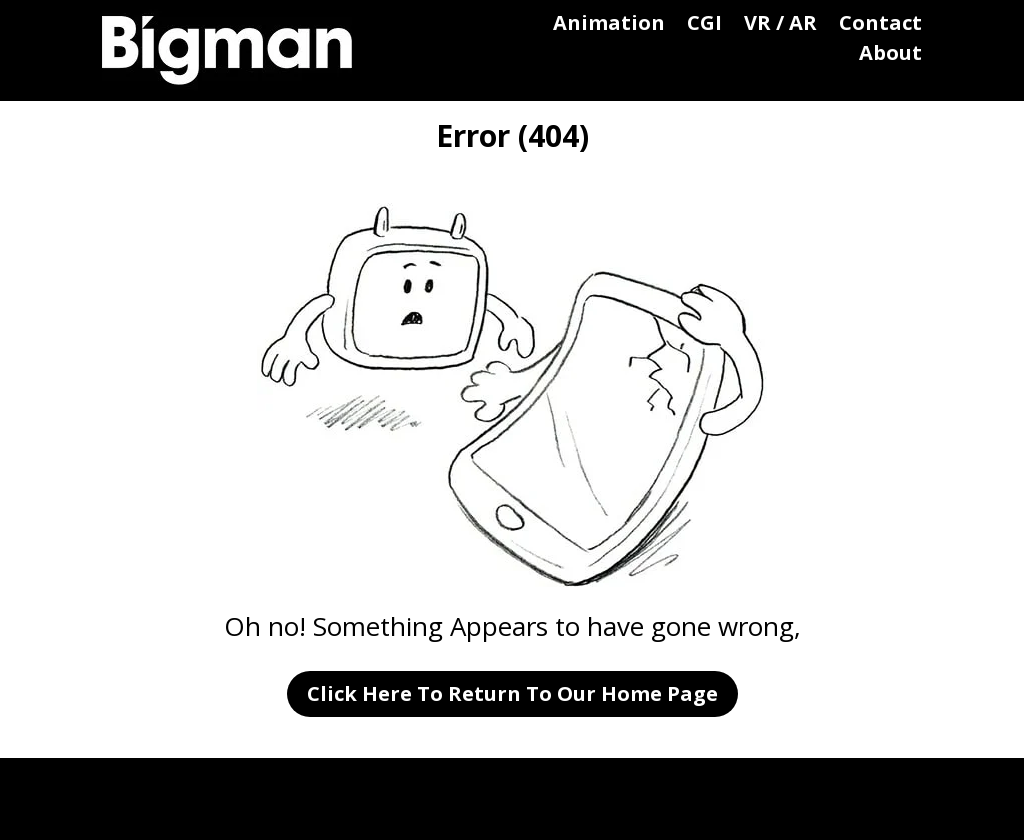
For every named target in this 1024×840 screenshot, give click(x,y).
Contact (880, 26)
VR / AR (780, 26)
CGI (704, 26)
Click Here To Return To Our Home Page (512, 693)
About (890, 56)
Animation (609, 26)
